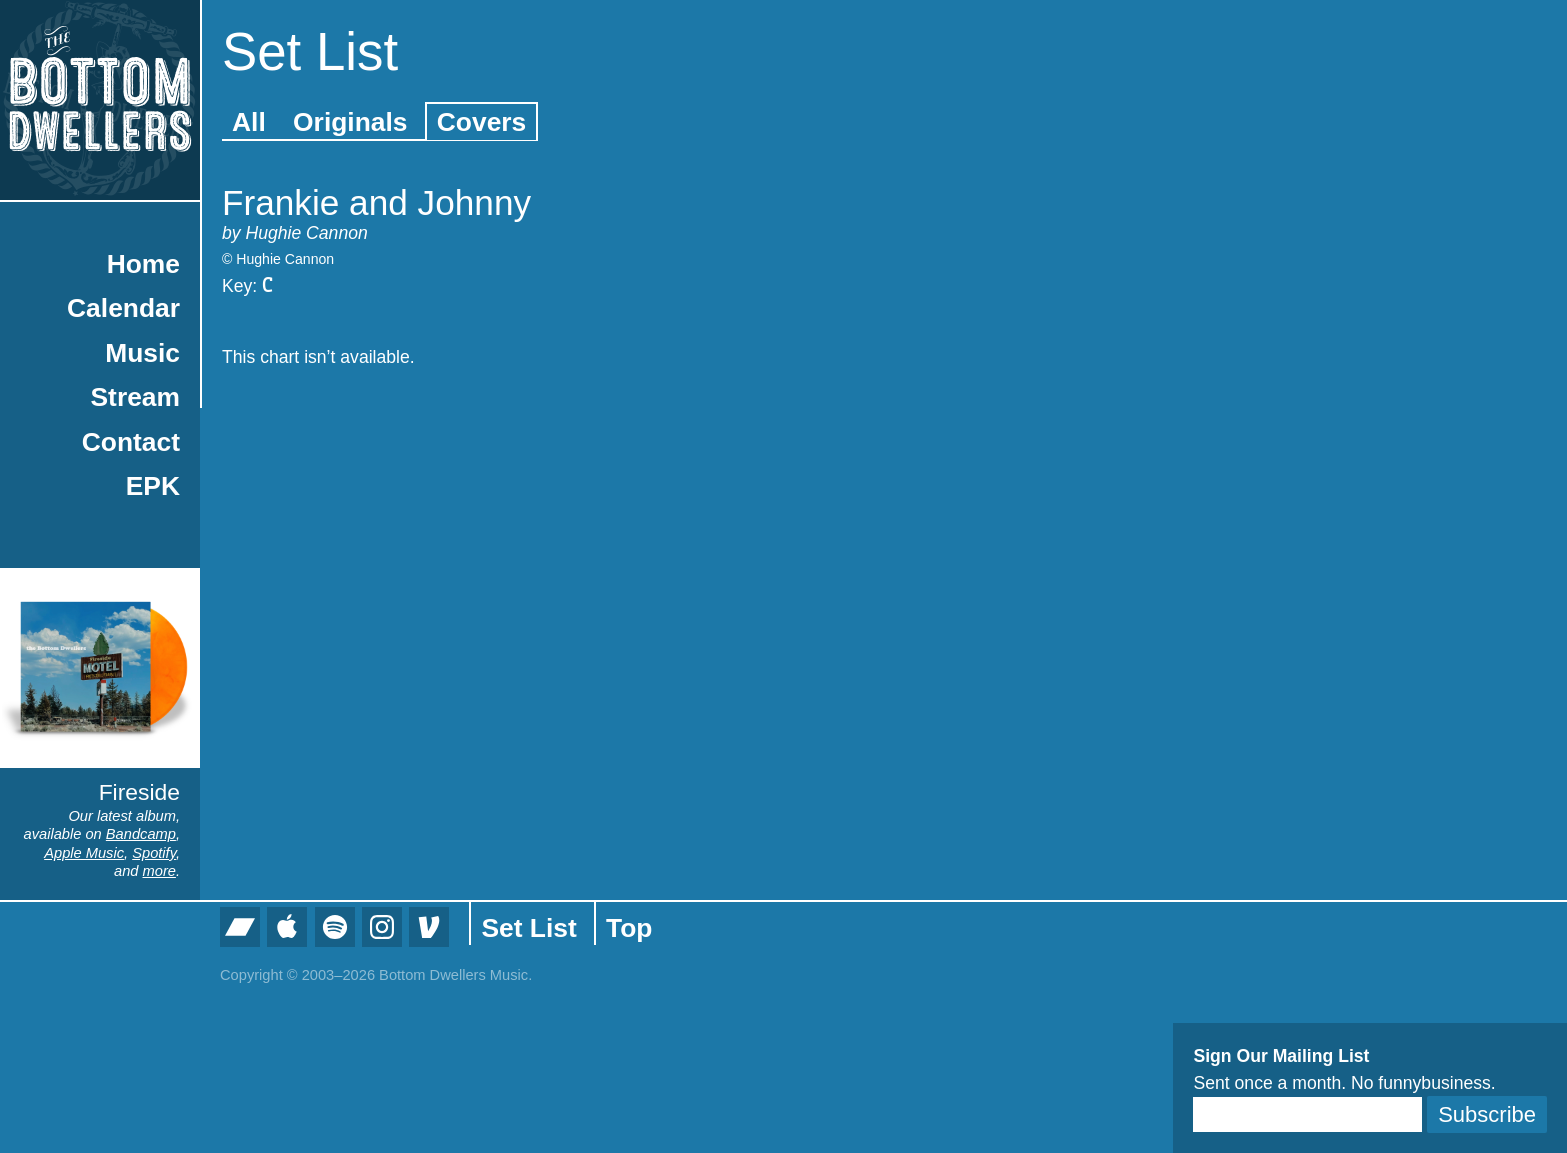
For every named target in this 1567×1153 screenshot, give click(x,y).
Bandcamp (141, 834)
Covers (481, 122)
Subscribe (1487, 1114)
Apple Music (84, 853)
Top (629, 928)
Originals (350, 122)
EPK (153, 486)
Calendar (123, 308)
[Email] (1307, 1114)
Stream (135, 397)
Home (143, 264)
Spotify (154, 853)
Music (142, 353)
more (159, 871)
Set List (528, 928)
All (249, 122)
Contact (131, 442)
